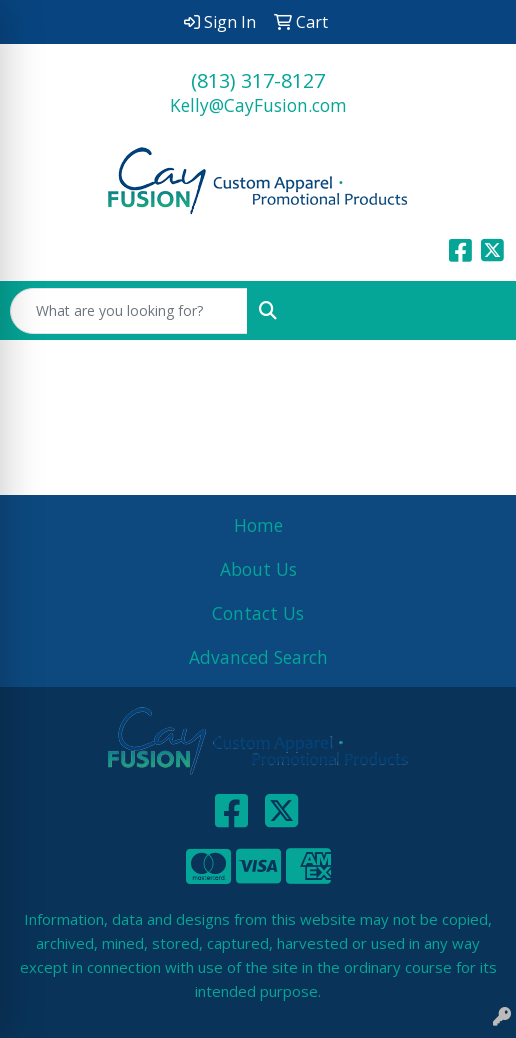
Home (258, 525)
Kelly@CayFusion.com (258, 105)
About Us (258, 569)
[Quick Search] (129, 311)
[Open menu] (476, 311)
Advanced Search (258, 657)
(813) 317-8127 (258, 80)
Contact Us (258, 613)
